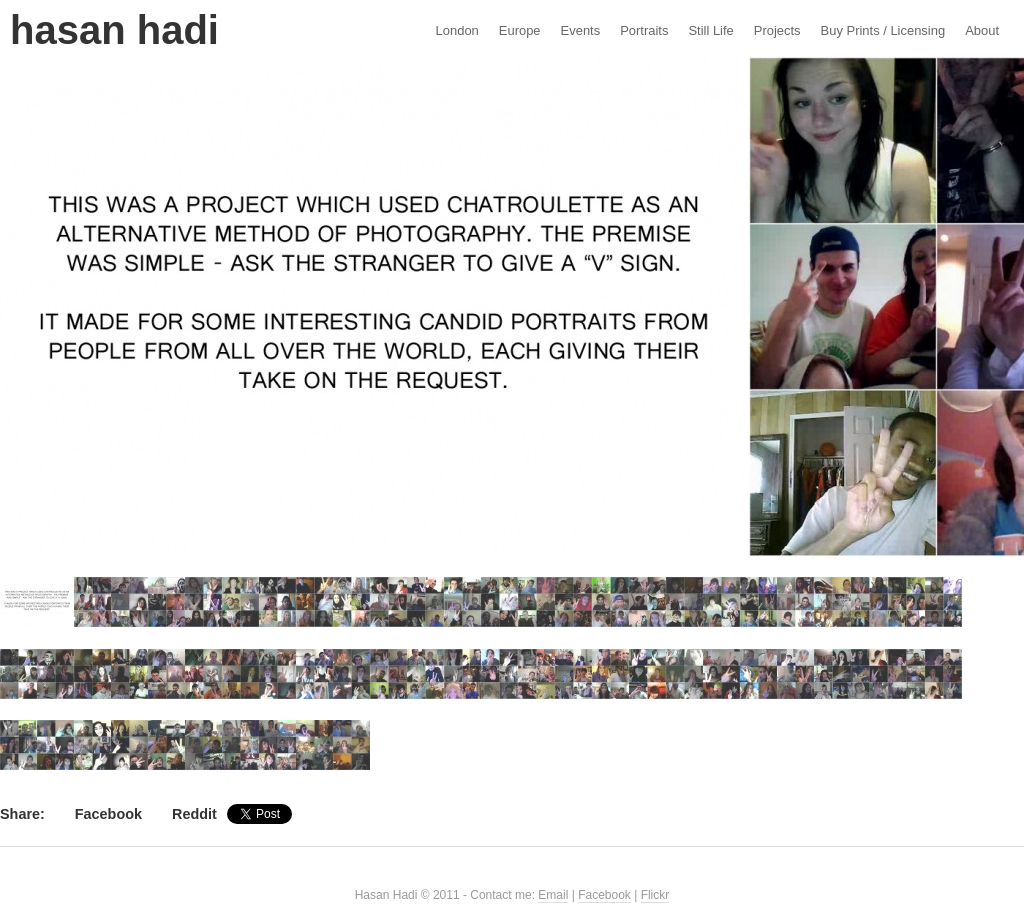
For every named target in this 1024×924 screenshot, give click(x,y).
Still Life (710, 30)
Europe (520, 30)
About (982, 30)
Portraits (644, 30)
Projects (777, 30)
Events (581, 30)
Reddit (194, 814)
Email (553, 895)
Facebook (108, 814)
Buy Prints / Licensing (883, 30)
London (457, 30)
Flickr (655, 895)
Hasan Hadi (114, 30)
